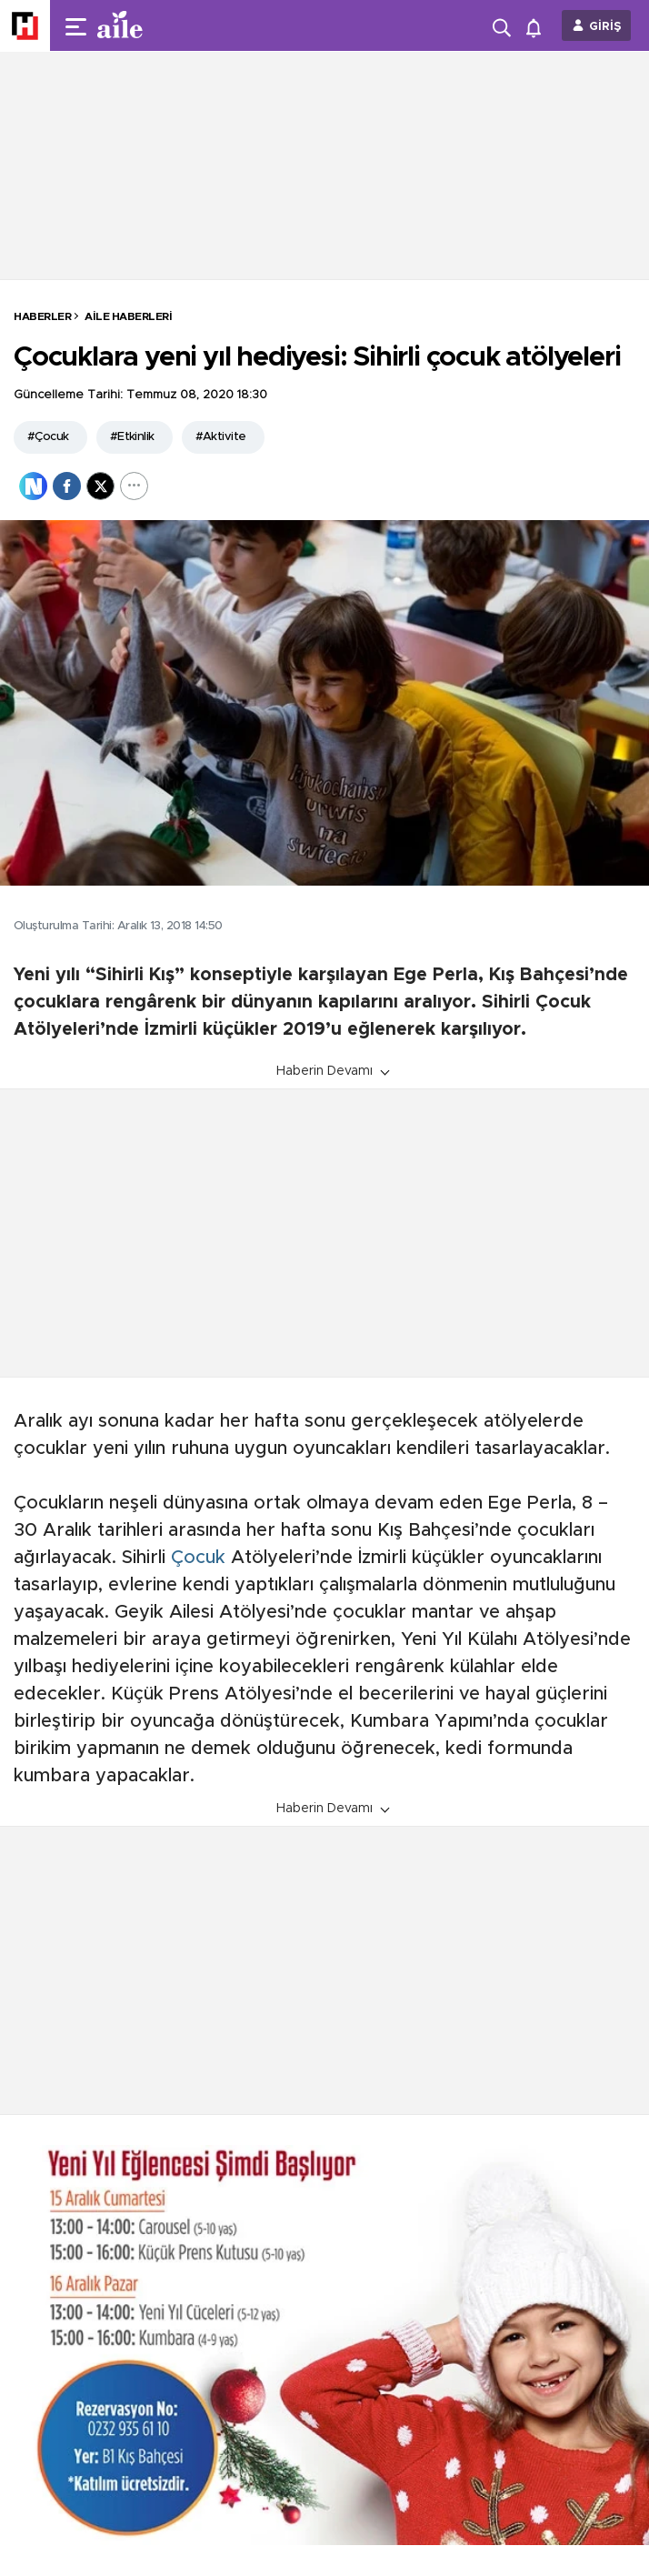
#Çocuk (48, 437)
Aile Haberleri (128, 316)
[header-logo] (156, 25)
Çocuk (198, 1558)
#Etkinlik (132, 437)
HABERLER (42, 316)
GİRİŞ (605, 27)
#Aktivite (220, 437)
